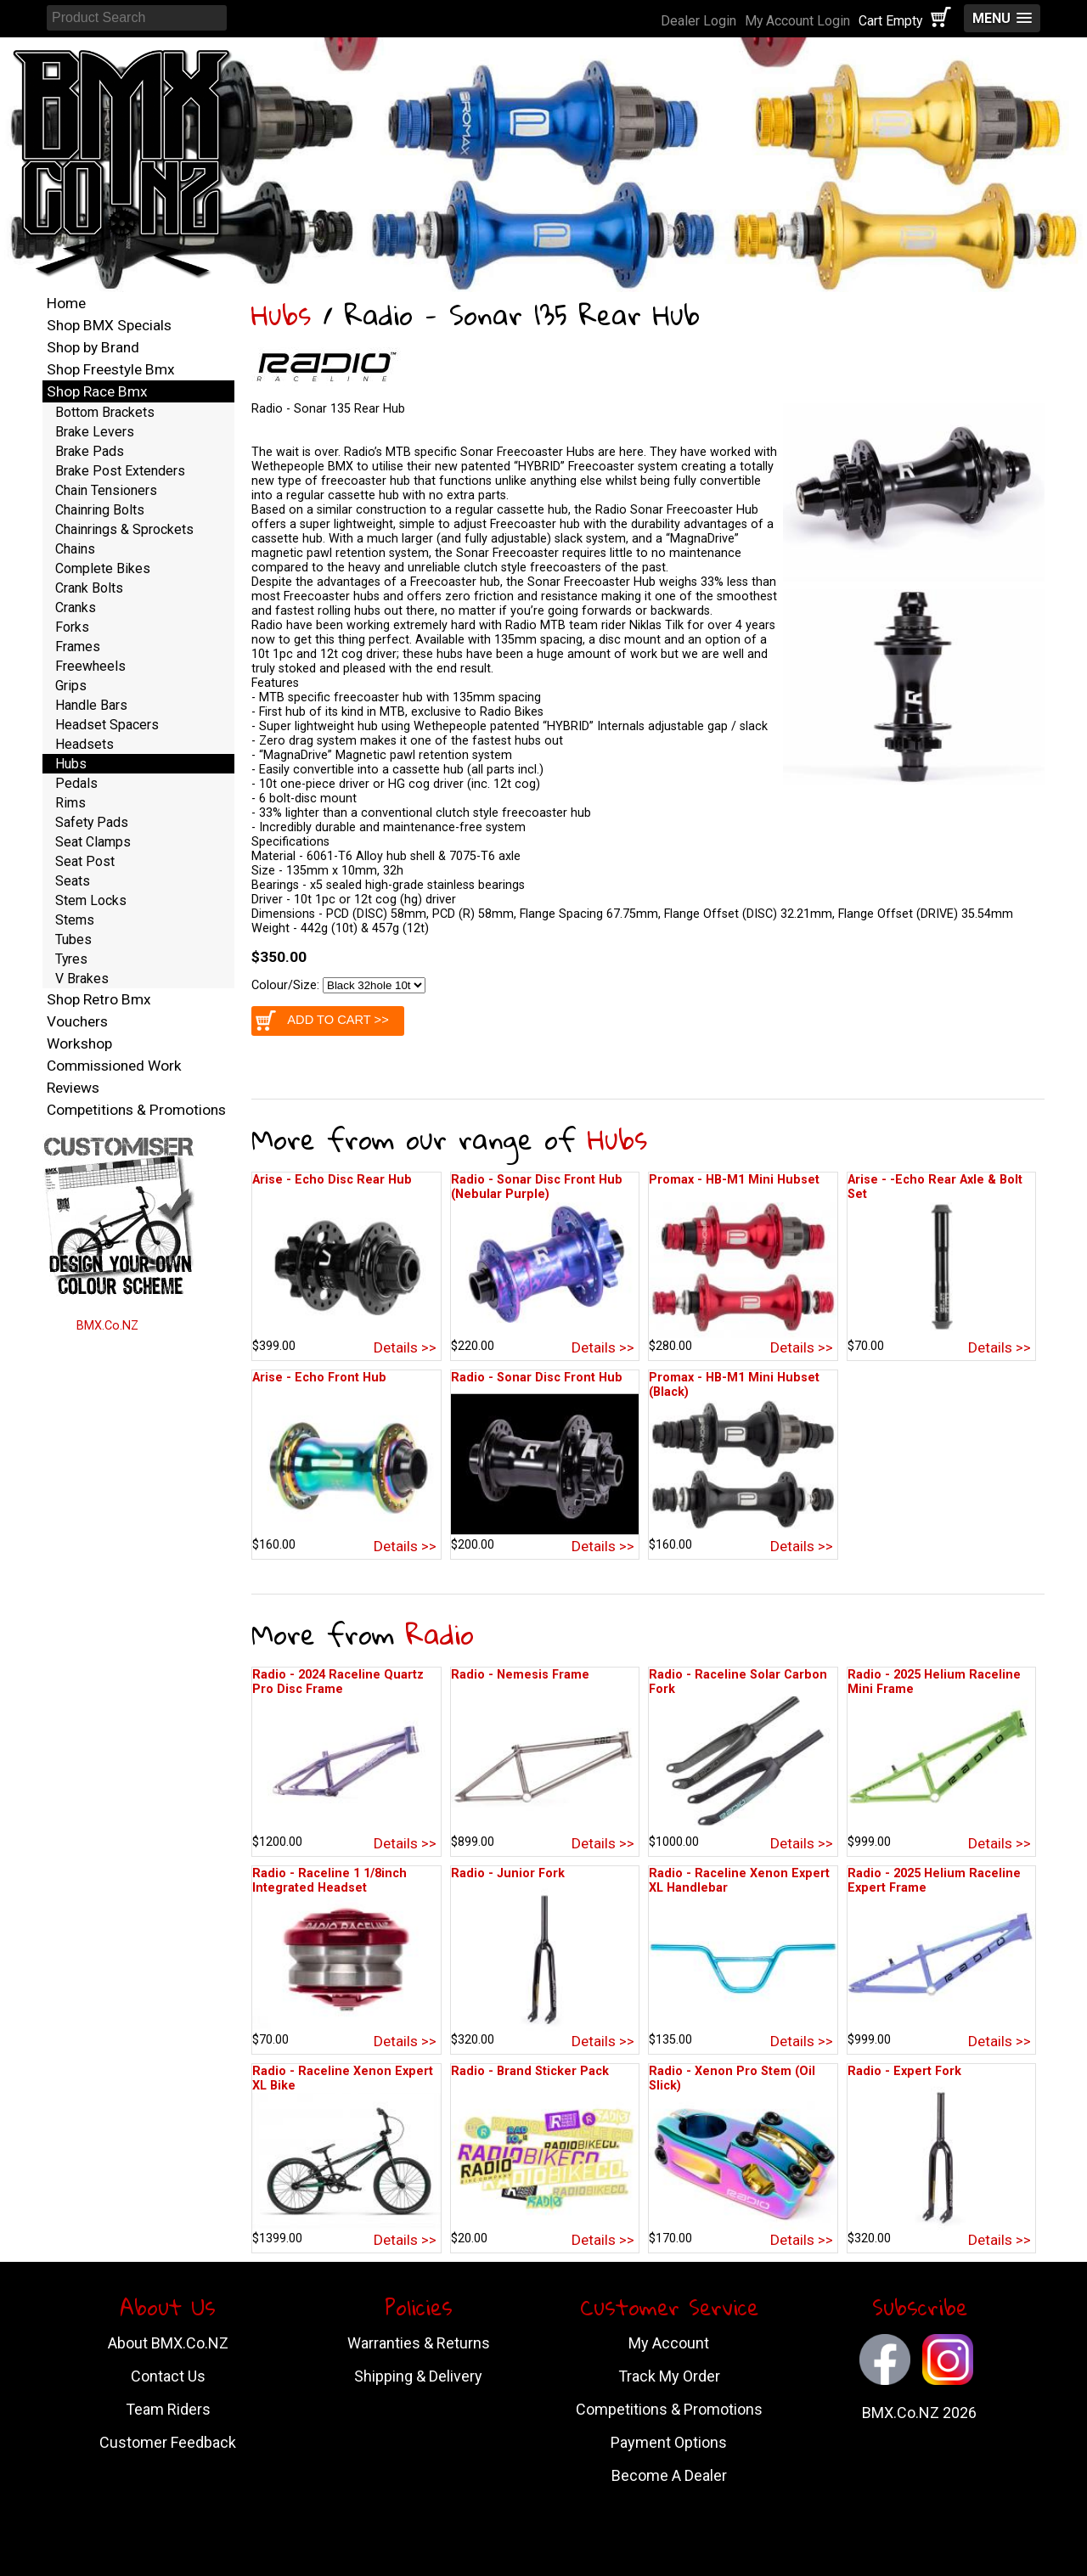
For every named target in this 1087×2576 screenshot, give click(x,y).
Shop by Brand (93, 347)
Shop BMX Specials (109, 325)
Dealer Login (698, 21)
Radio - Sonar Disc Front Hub (536, 1377)
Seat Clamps (93, 842)
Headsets (84, 744)
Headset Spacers (107, 725)
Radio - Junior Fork (508, 1873)
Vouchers (77, 1021)
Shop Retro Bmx (99, 999)
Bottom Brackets (105, 412)
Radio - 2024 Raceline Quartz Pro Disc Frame (338, 1682)
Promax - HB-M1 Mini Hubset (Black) (734, 1384)
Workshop (79, 1043)
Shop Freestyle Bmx (111, 369)
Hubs (281, 315)
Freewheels (90, 666)
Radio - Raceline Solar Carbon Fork (738, 1682)
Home (66, 303)
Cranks (75, 607)
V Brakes (82, 978)
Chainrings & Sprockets (124, 529)
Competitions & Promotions (136, 1109)
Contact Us (168, 2376)
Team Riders (168, 2409)
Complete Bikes (102, 568)
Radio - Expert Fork (904, 2071)
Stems (74, 920)
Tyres (71, 959)
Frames (77, 646)
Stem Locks (91, 900)
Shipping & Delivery (418, 2376)
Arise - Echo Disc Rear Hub (332, 1180)
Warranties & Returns (418, 2343)
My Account (668, 2343)
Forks (72, 627)
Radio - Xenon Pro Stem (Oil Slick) (732, 2078)
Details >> (405, 1347)
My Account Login (797, 21)
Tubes (73, 939)
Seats (72, 881)
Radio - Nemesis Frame (520, 1675)
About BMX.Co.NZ (168, 2343)
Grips (71, 686)
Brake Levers (94, 432)
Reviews (73, 1087)
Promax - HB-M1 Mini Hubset (734, 1180)
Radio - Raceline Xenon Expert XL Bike (342, 2078)
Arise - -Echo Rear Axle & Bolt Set (935, 1187)
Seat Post (85, 861)
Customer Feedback (167, 2442)
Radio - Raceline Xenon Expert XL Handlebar (739, 1880)
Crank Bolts (89, 588)
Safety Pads (91, 822)
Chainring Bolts (99, 510)
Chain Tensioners (106, 490)
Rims (70, 803)
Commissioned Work (114, 1065)
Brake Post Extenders (120, 471)
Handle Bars (91, 705)
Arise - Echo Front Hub (319, 1377)
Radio (440, 1634)
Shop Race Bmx (97, 391)
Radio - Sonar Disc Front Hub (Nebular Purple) (536, 1187)
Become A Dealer (669, 2475)
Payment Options (669, 2442)
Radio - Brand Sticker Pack (530, 2071)
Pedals (76, 783)
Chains (75, 549)
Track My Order (669, 2376)
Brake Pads (89, 451)
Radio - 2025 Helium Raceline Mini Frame (934, 1682)
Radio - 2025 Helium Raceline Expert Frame (934, 1880)
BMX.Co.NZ (107, 1326)
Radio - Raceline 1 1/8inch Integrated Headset (329, 1880)
